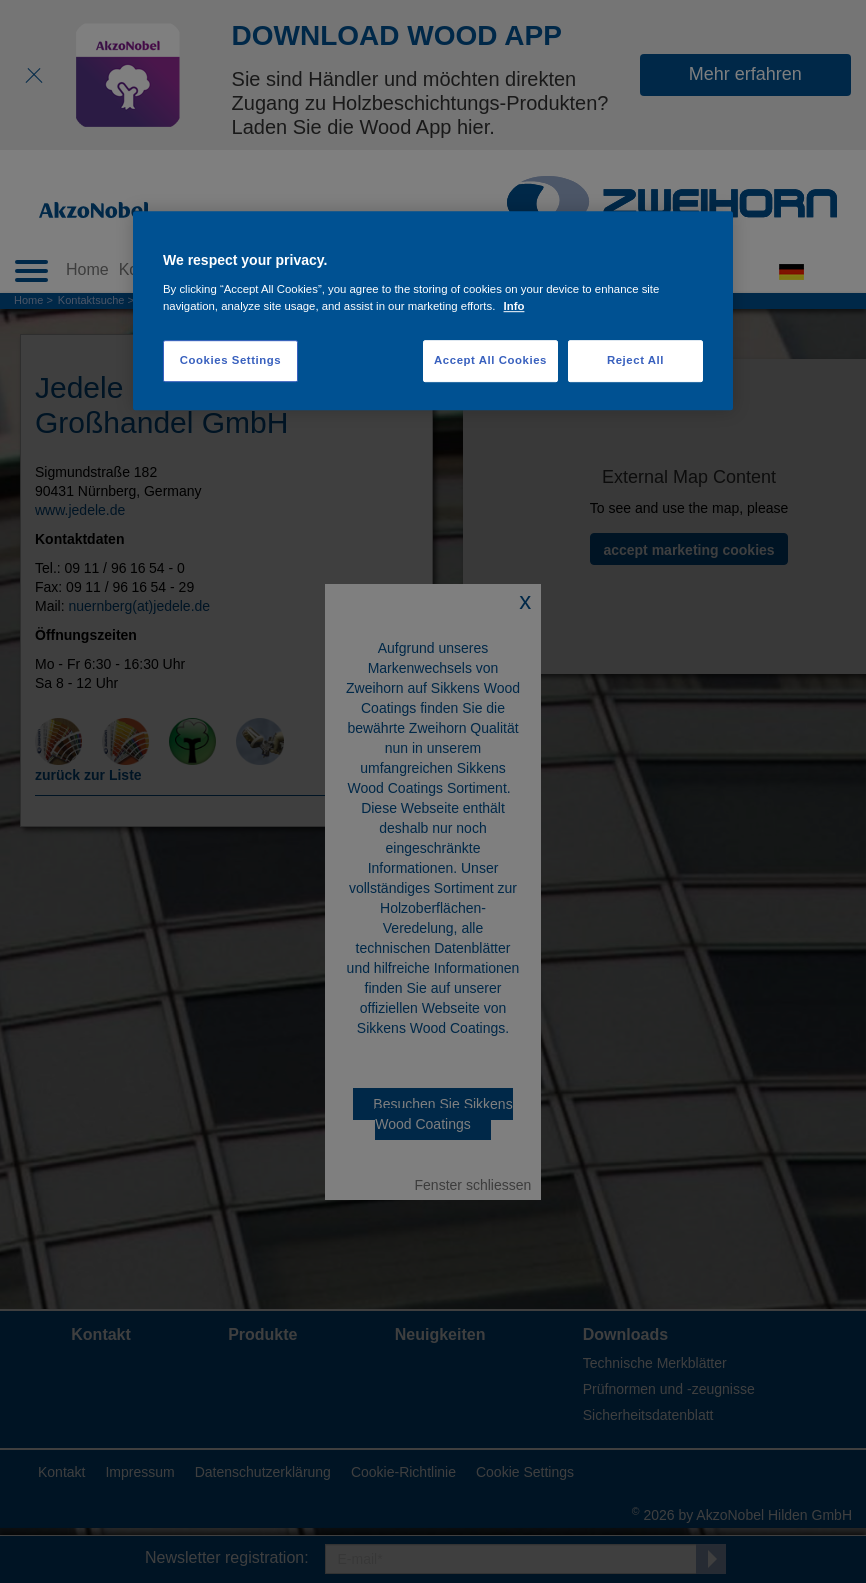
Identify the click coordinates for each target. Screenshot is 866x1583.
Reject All (635, 360)
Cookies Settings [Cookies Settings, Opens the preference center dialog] (230, 360)
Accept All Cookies (490, 360)
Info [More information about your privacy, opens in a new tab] (514, 306)
